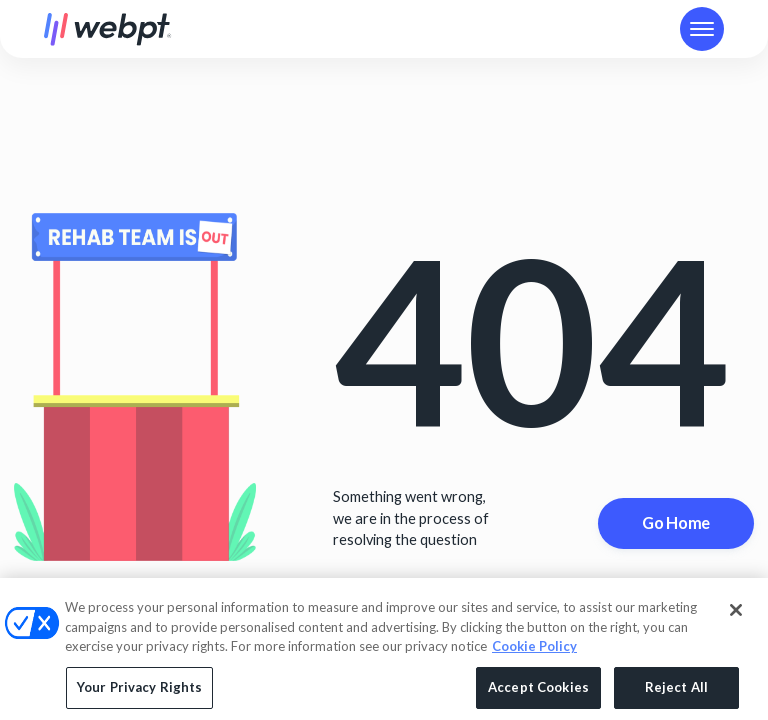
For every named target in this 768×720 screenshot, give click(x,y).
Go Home (676, 522)
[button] (702, 29)
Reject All (676, 691)
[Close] (736, 615)
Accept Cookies (538, 691)
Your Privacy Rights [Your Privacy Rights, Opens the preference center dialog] (139, 691)
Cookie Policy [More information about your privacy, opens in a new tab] (534, 651)
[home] (108, 29)
